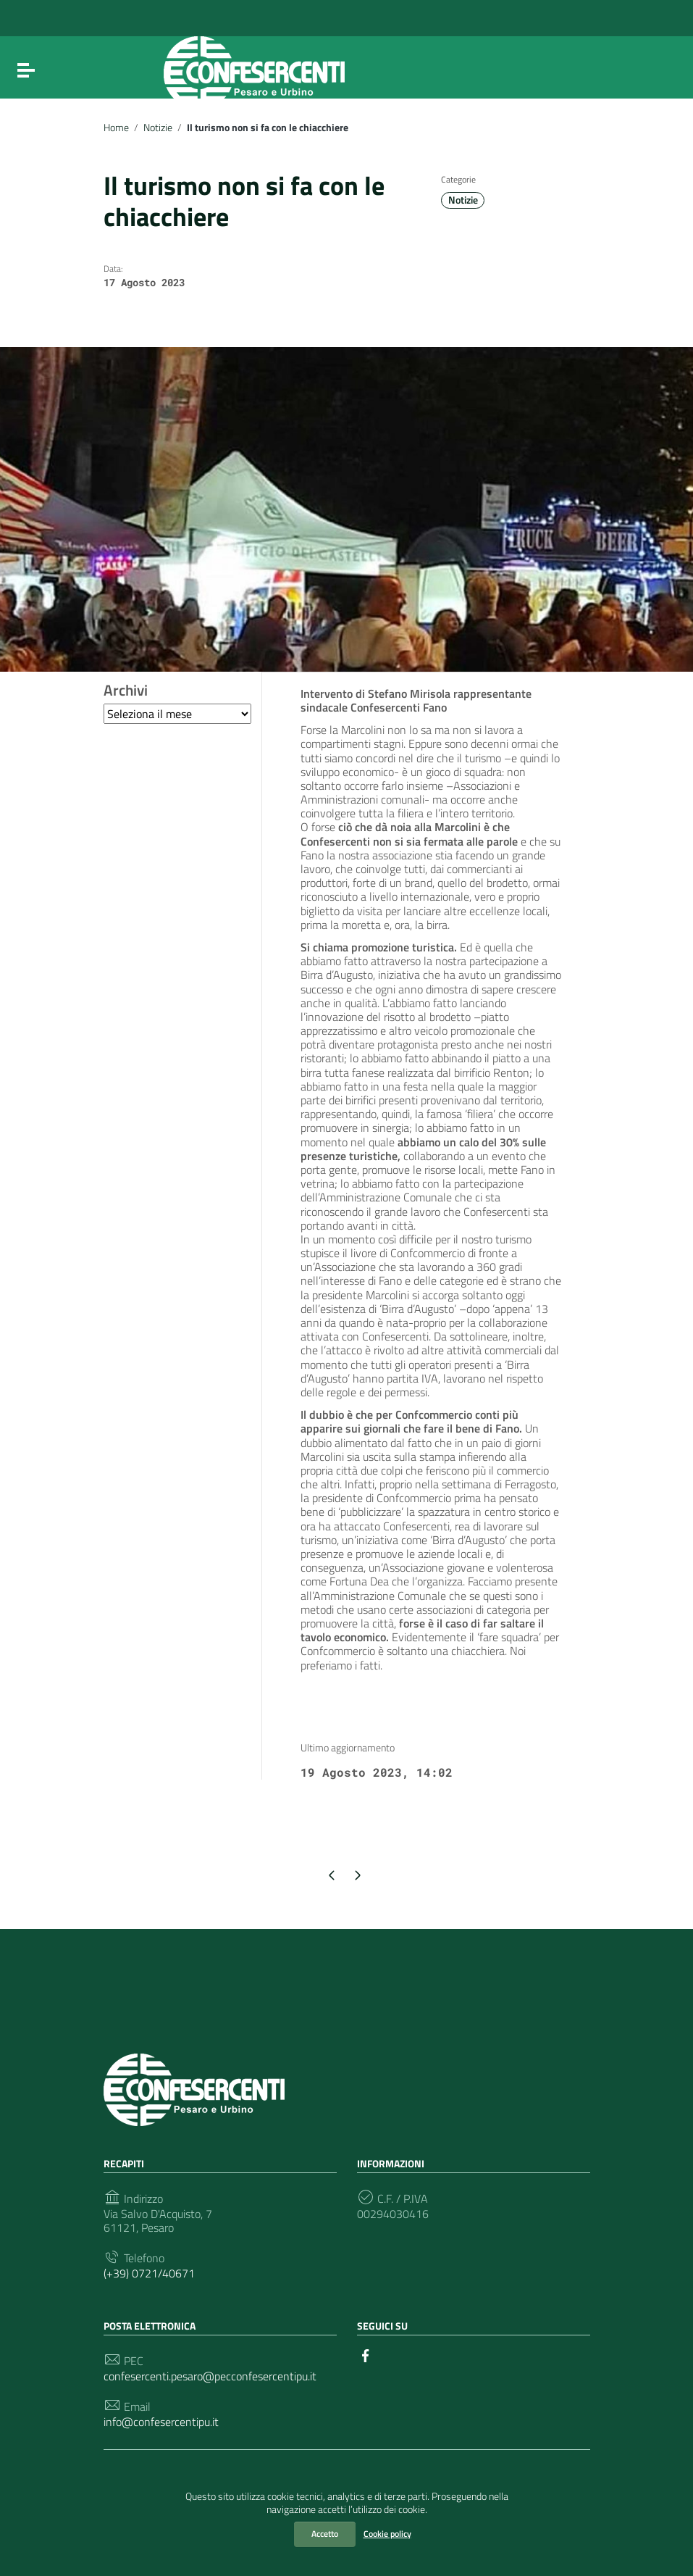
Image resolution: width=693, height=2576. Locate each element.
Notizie (157, 128)
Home (116, 128)
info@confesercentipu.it (161, 2422)
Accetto (324, 2533)
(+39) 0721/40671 (149, 2273)
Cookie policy (387, 2533)
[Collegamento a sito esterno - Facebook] (365, 2354)
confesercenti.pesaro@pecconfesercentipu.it (210, 2376)
